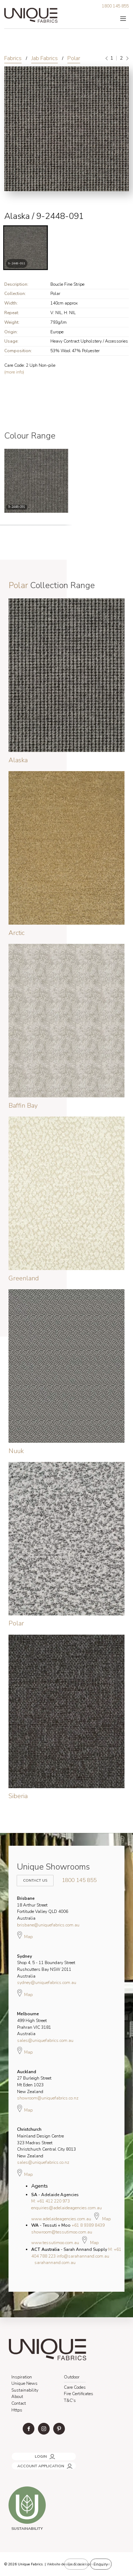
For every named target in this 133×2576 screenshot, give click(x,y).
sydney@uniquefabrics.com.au (46, 1982)
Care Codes (75, 2387)
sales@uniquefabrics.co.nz (43, 2162)
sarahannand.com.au (55, 2262)
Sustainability (24, 2390)
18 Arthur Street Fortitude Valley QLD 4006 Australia (42, 1908)
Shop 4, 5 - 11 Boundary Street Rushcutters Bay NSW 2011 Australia (46, 1966)
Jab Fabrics (44, 58)
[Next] (127, 58)
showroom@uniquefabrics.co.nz (47, 2098)
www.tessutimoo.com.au (55, 2243)
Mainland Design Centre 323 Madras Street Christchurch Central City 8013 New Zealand (46, 2142)
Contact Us (34, 1877)
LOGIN (17, 2454)
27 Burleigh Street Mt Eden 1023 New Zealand (34, 2081)
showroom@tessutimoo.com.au (61, 2232)
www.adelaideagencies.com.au (61, 2219)
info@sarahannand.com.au (83, 2256)
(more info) (14, 372)
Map (25, 1935)
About (17, 2396)
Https (16, 2410)
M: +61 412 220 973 (50, 2201)
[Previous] (107, 58)
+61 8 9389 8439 (88, 2225)
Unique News (24, 2383)
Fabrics (13, 58)
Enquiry (101, 2564)
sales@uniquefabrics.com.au (45, 2040)
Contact (18, 2403)
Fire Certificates (78, 2394)
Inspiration (21, 2377)
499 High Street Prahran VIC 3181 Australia (34, 2024)
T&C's (70, 2400)
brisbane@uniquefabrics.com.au (48, 1925)
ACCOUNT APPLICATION (34, 2464)
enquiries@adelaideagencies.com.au (66, 2208)
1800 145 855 (115, 6)
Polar (73, 58)
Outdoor (71, 2377)
